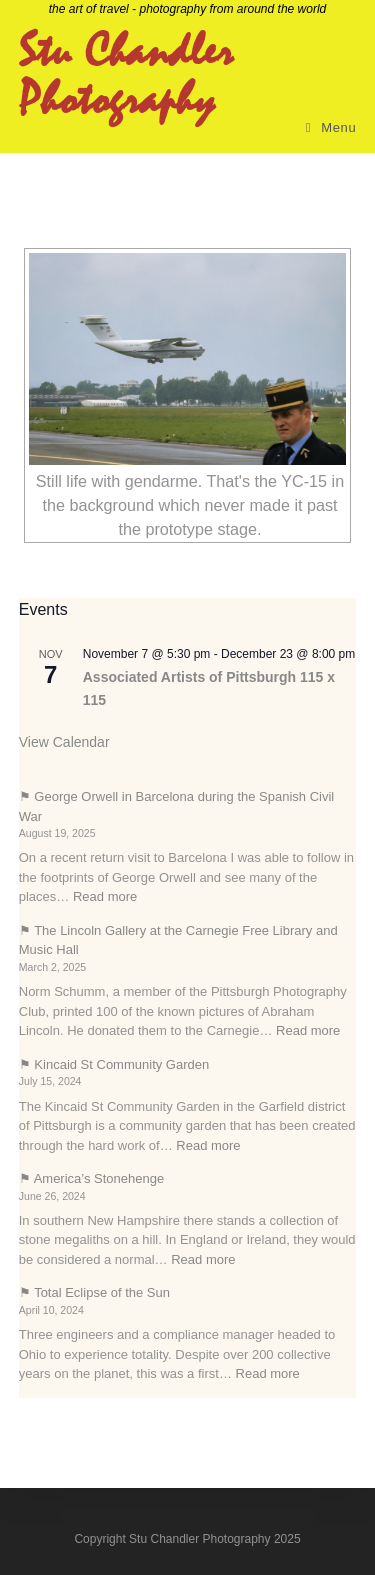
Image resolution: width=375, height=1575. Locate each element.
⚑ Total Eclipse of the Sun (94, 1292)
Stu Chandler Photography (126, 77)
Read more (105, 896)
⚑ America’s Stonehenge (91, 1178)
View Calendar (64, 742)
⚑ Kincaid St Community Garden (114, 1064)
